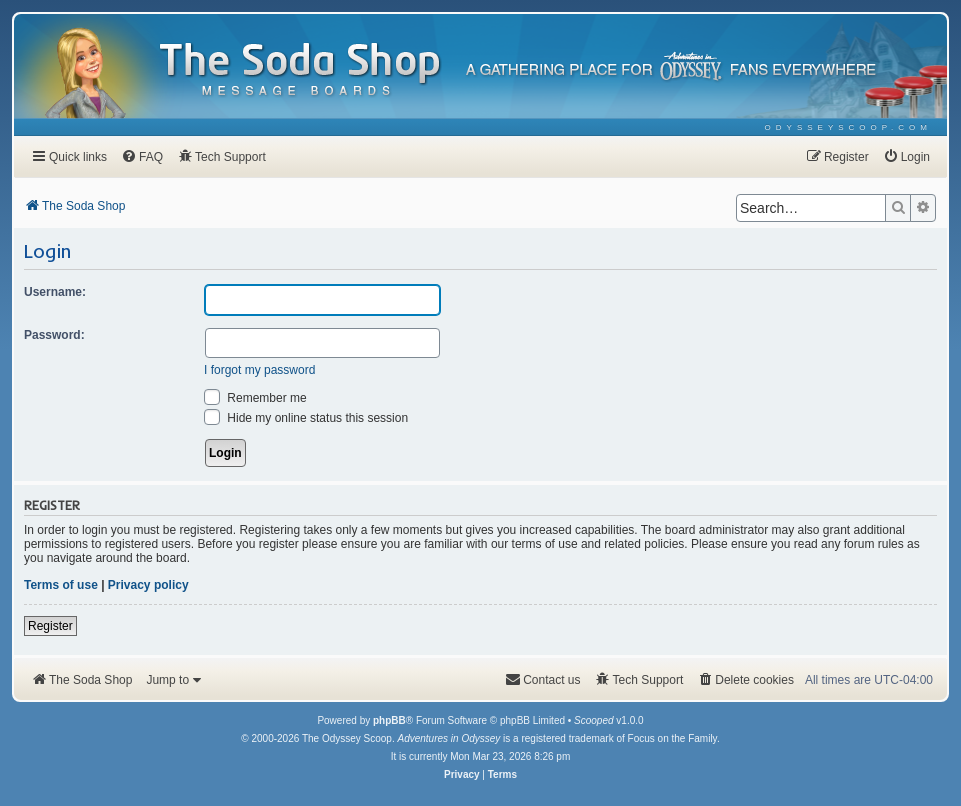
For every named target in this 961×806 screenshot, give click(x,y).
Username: (55, 292)
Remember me (255, 398)
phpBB (389, 720)
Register (50, 626)
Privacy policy (148, 585)
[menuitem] (848, 127)
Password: (54, 335)
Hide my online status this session (306, 418)
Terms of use (61, 585)
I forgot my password (259, 370)
